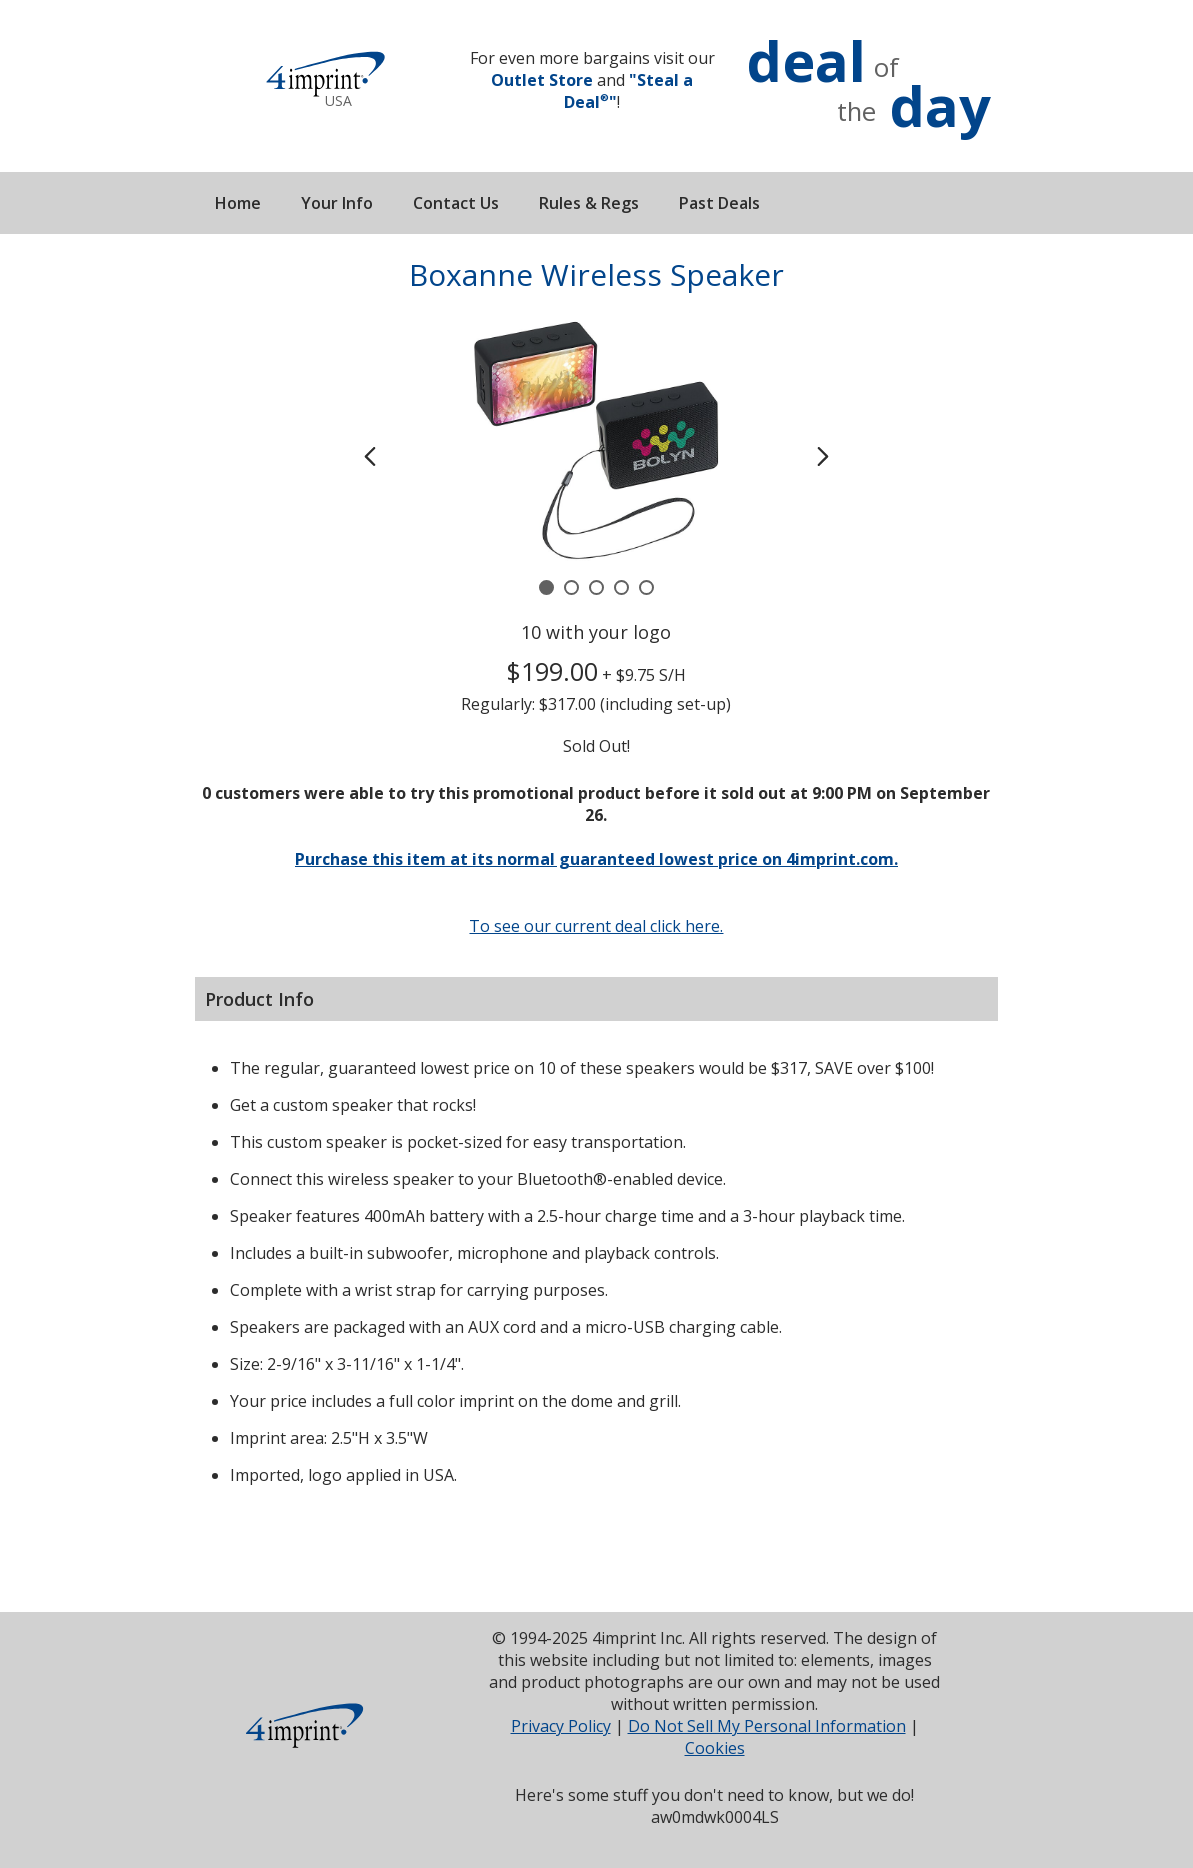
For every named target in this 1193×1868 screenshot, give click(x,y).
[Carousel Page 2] (571, 587)
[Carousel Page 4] (621, 587)
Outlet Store (542, 80)
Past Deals (719, 203)
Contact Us (456, 203)
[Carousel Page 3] (596, 587)
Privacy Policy (561, 1726)
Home (238, 203)
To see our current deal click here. (596, 926)
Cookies (715, 1748)
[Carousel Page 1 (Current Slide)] (546, 587)
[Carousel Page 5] (646, 587)
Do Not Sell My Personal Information (767, 1726)
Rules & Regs (589, 203)
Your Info (337, 203)
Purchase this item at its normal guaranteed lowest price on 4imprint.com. (596, 859)
